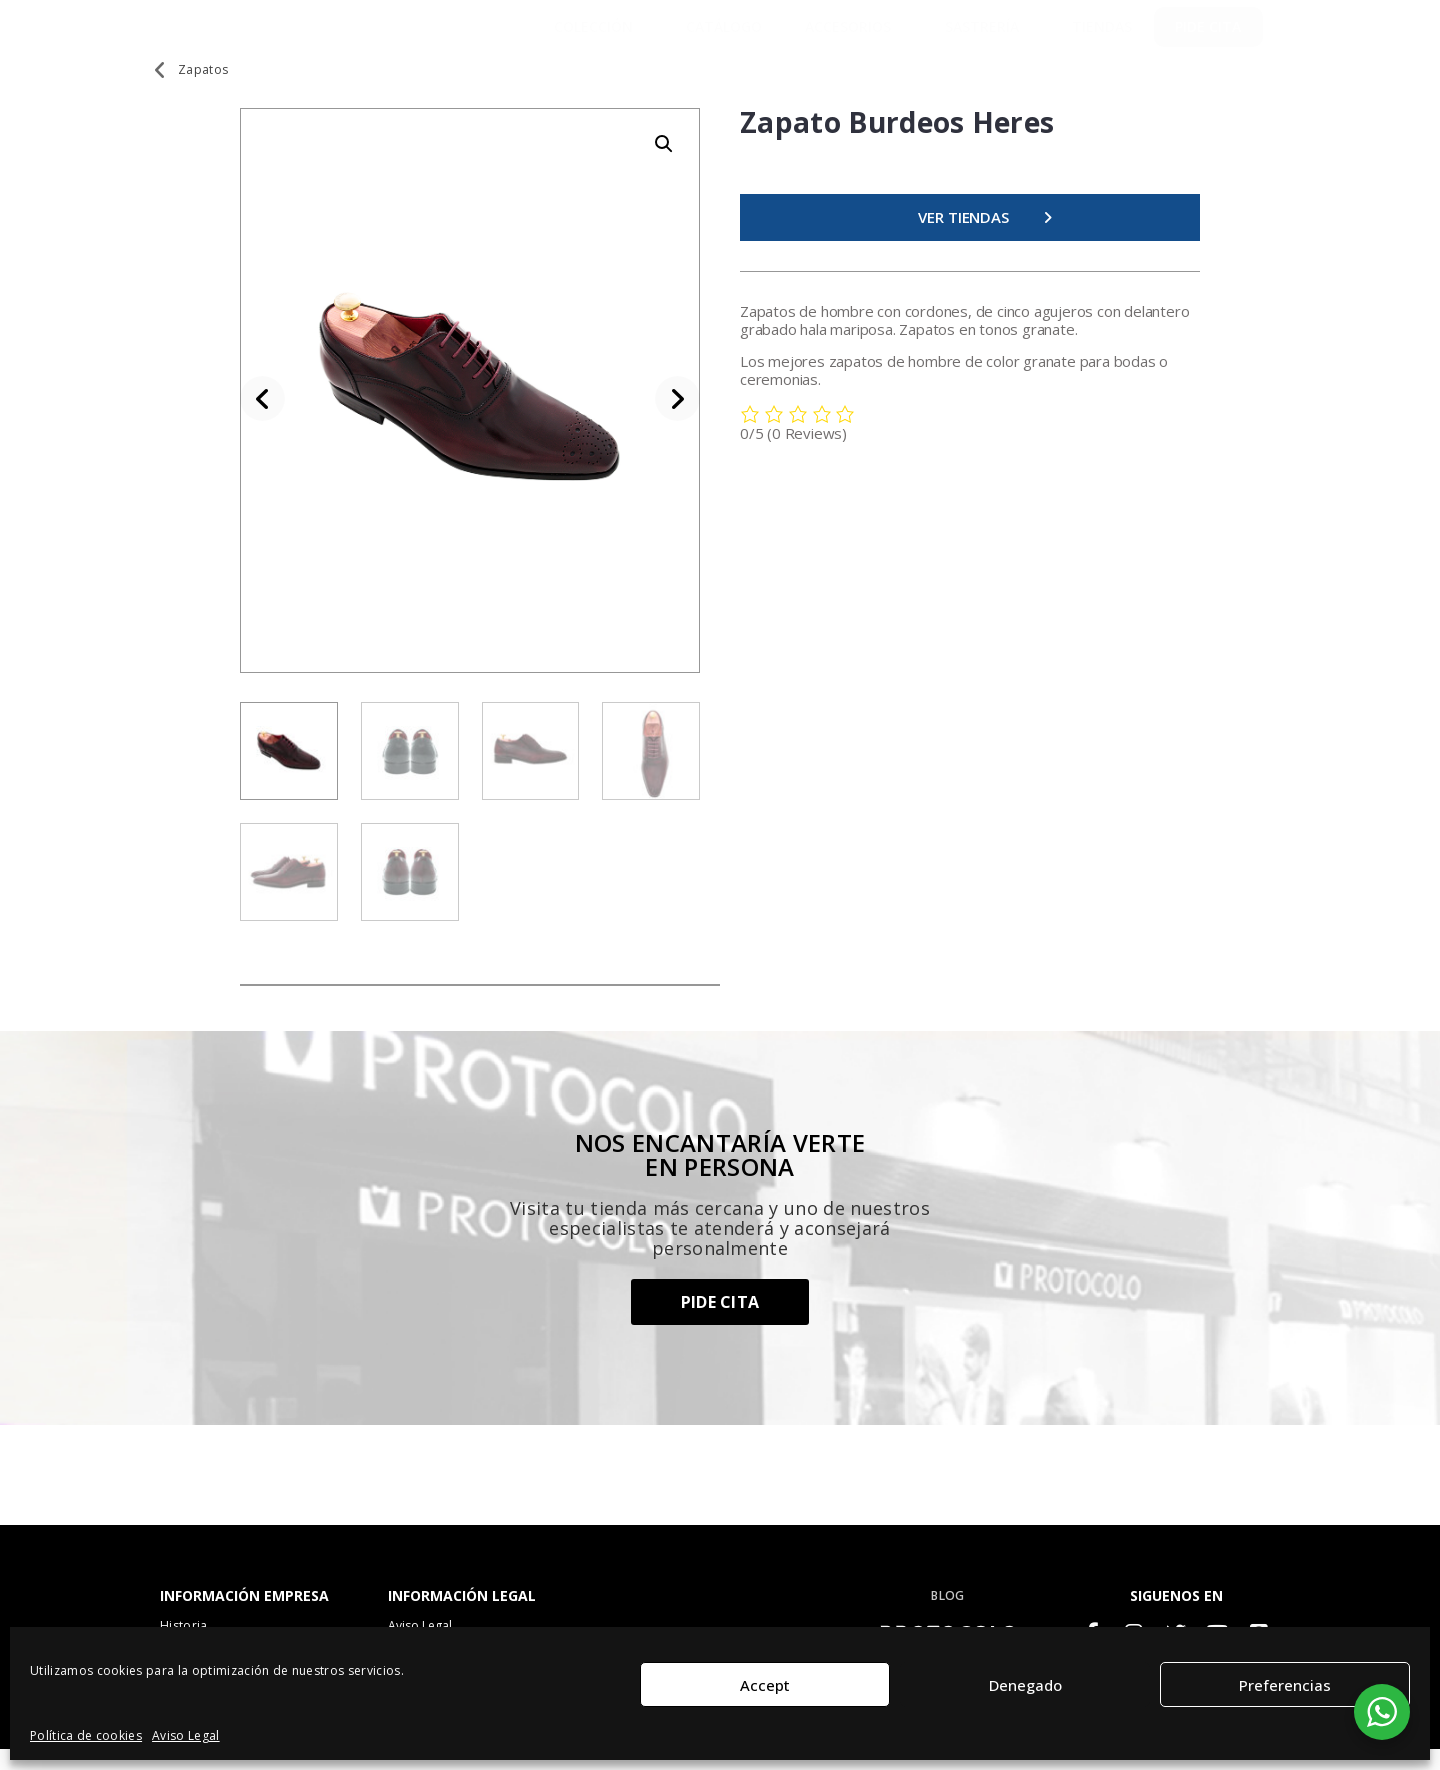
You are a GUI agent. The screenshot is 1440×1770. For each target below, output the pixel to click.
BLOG (947, 1614)
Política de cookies (86, 1735)
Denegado (1025, 1685)
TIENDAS (1102, 35)
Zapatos (203, 88)
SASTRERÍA (987, 36)
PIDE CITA (1208, 35)
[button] (664, 163)
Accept (765, 1685)
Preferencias (1285, 1685)
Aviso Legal (186, 1735)
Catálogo (724, 35)
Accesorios (853, 36)
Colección (598, 36)
